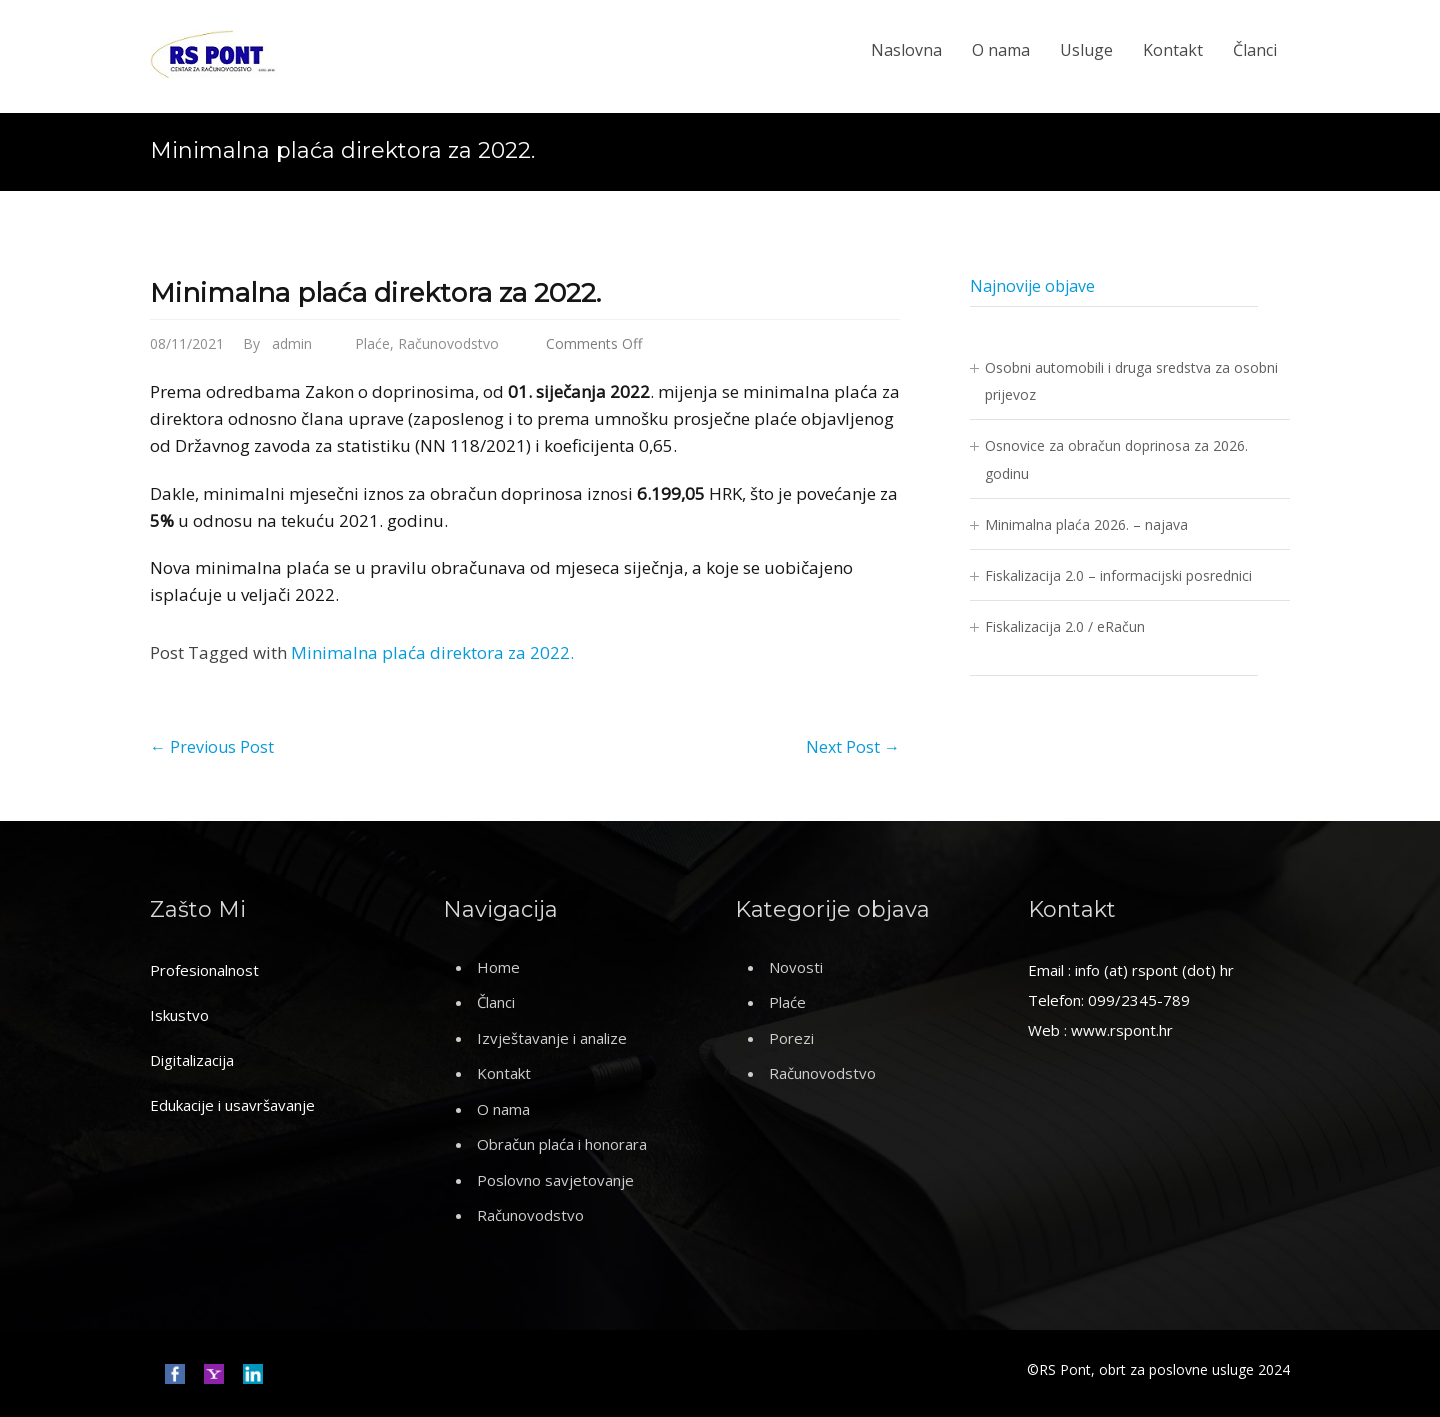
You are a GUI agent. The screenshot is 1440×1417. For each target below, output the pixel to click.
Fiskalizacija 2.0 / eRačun (1065, 626)
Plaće (372, 343)
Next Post (853, 747)
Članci (1255, 50)
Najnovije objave (1032, 286)
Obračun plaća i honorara (562, 1144)
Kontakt (1173, 50)
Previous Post (212, 747)
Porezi (791, 1038)
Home (498, 967)
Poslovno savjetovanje (555, 1180)
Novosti (796, 967)
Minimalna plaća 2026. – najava (1086, 524)
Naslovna (906, 50)
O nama (1001, 50)
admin (292, 343)
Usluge (1086, 50)
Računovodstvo (448, 343)
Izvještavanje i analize (552, 1038)
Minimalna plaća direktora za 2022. (375, 293)
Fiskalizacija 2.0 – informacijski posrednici (1118, 575)
